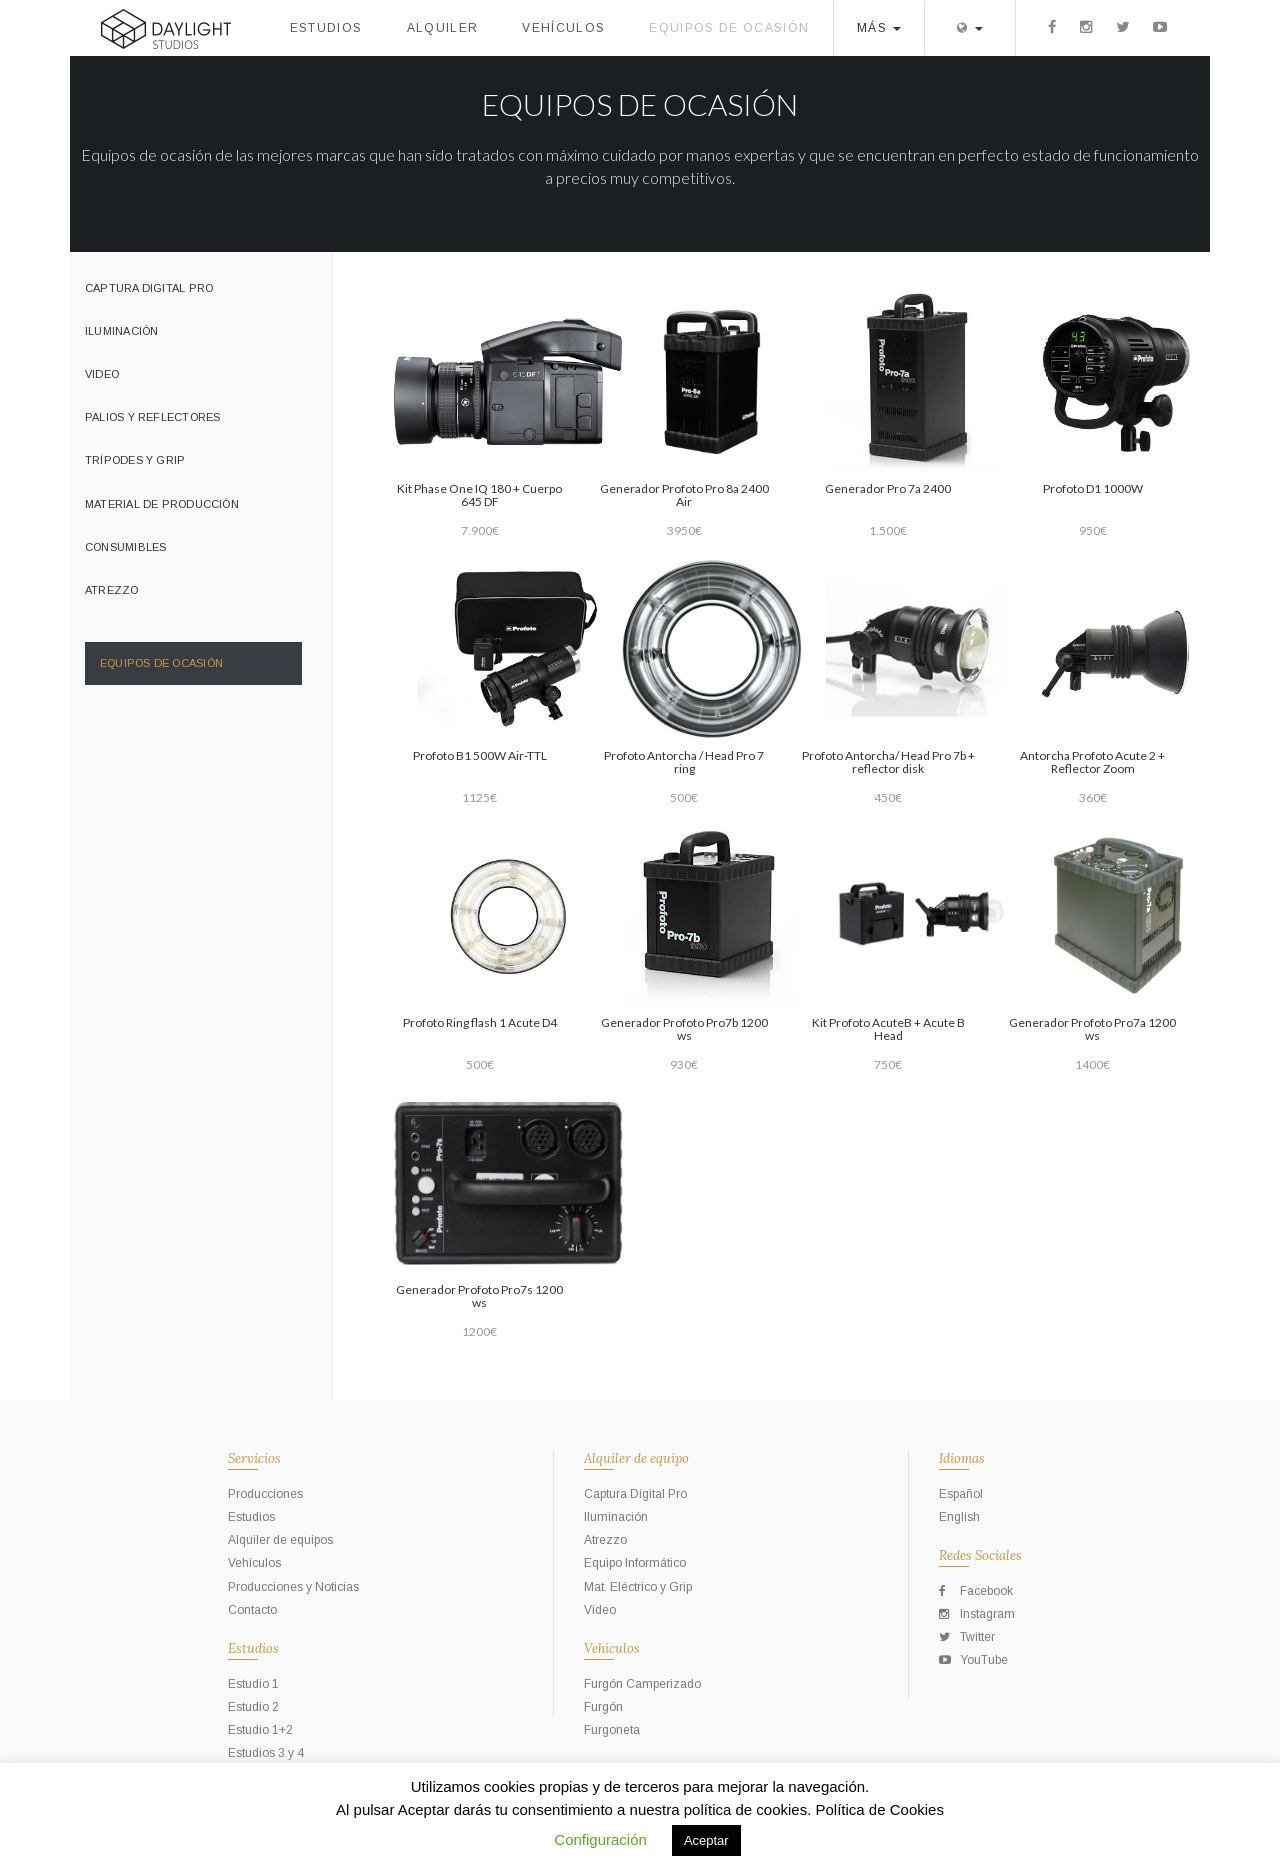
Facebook (976, 1591)
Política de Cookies (880, 1809)
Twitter (967, 1637)
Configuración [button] (600, 1839)
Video (102, 374)
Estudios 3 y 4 (266, 1753)
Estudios (326, 28)
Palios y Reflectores (152, 417)
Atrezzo (112, 590)
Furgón (603, 1707)
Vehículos (563, 28)
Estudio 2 (253, 1707)
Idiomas (962, 1458)
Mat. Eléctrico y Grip (638, 1587)
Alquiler (443, 28)
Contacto (252, 1610)
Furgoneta (612, 1730)
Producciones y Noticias (293, 1587)
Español (961, 1494)
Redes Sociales (980, 1555)
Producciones (265, 1494)
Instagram (977, 1614)
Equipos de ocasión (729, 28)
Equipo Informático (635, 1563)
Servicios (254, 1458)
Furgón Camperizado (642, 1684)
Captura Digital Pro (149, 288)
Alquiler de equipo (636, 1458)
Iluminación (121, 331)
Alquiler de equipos (280, 1540)
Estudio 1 (253, 1684)
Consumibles (125, 547)
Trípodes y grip (135, 460)
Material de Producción (162, 504)
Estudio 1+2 (260, 1730)
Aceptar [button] (706, 1840)
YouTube (973, 1660)
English (959, 1517)
